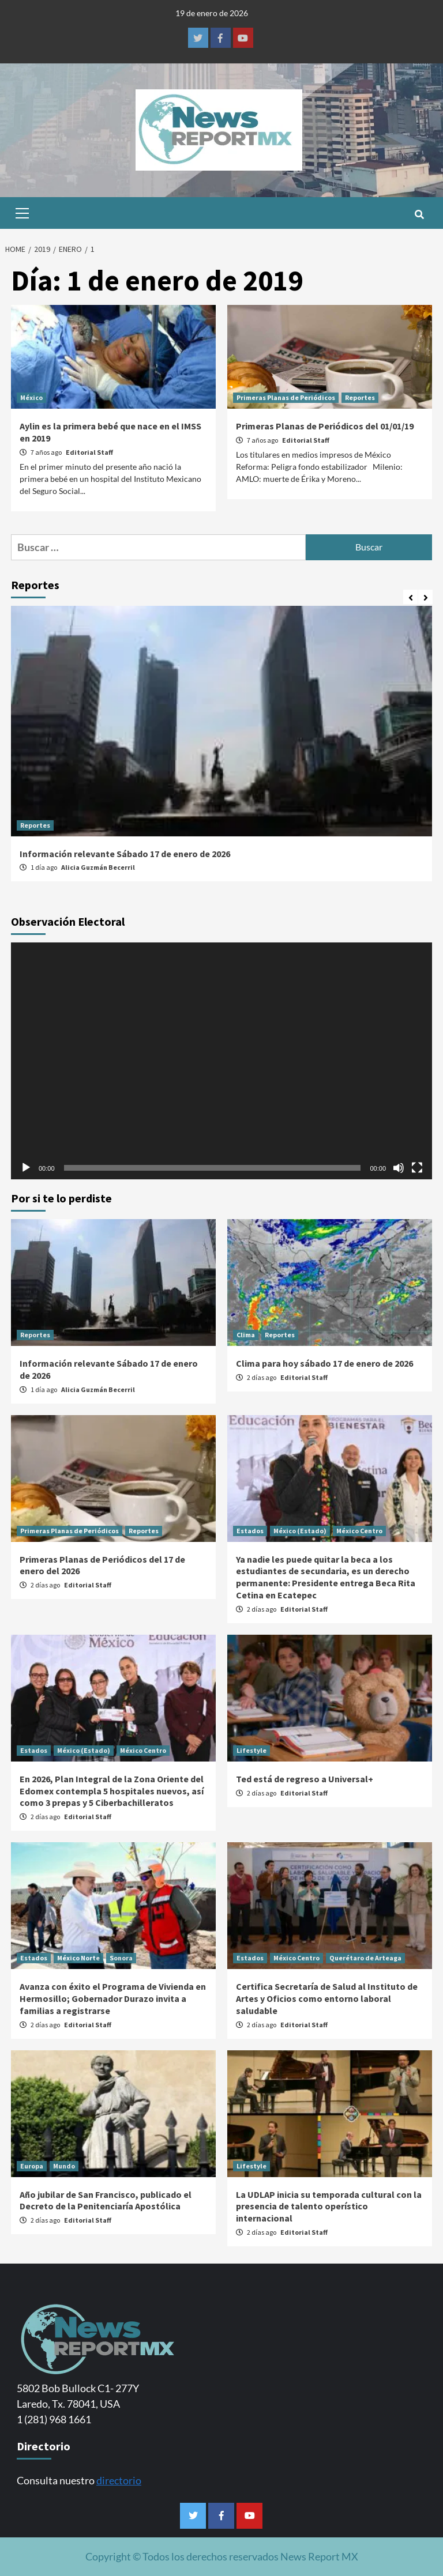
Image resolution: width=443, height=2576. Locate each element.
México (31, 397)
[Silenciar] (398, 1168)
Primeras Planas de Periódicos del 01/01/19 (325, 426)
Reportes (360, 397)
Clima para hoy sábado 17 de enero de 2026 (324, 1363)
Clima (245, 1334)
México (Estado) (299, 1530)
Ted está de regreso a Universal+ (304, 1779)
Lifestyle (251, 1750)
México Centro (359, 1530)
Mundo (64, 2166)
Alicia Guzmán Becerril (98, 867)
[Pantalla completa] (417, 1168)
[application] (221, 1060)
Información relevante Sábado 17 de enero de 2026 (125, 853)
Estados (250, 1530)
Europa (31, 2166)
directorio (118, 2480)
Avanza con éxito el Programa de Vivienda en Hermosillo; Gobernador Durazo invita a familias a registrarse (113, 1998)
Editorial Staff (89, 452)
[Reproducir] (26, 1168)
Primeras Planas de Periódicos (285, 397)
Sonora (121, 1957)
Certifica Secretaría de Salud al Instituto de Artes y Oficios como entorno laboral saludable (327, 1998)
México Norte (78, 1957)
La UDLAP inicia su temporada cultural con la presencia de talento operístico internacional (329, 2206)
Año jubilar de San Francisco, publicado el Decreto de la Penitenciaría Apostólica (106, 2200)
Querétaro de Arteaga (365, 1957)
